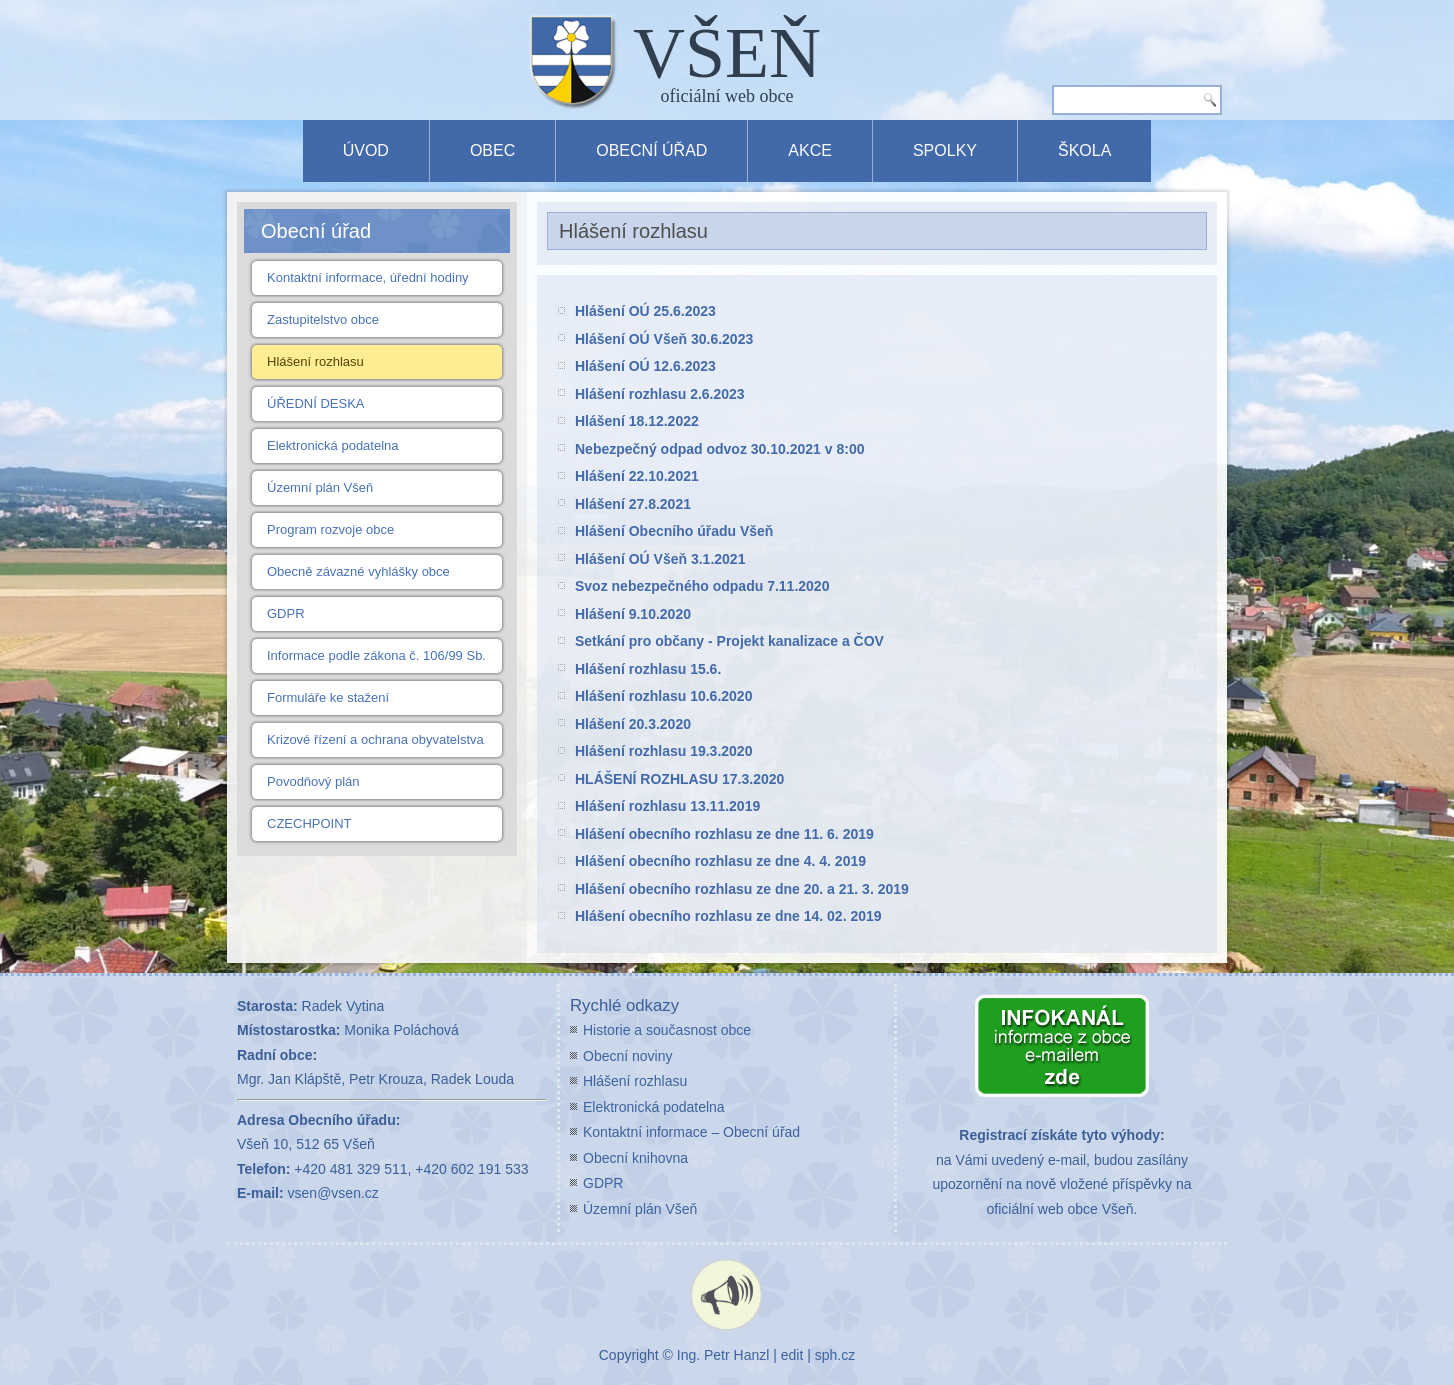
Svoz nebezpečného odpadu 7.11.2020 (702, 586)
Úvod (366, 150)
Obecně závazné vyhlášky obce (358, 571)
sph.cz (835, 1355)
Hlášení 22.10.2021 (637, 476)
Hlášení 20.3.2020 (633, 724)
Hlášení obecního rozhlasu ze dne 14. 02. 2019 (728, 916)
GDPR (286, 613)
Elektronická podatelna (333, 445)
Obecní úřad (651, 150)
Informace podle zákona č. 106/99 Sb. (376, 655)
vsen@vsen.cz (333, 1193)
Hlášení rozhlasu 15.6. (648, 669)
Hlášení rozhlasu (315, 361)
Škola (1084, 150)
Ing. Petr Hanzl (723, 1355)
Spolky (945, 150)
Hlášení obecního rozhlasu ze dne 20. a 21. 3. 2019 (742, 889)
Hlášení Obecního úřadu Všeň (674, 531)
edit (792, 1355)
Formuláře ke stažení (328, 697)
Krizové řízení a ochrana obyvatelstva (375, 739)
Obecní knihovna (635, 1158)
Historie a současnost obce (667, 1030)
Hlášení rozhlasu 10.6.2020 (663, 696)
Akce (810, 150)
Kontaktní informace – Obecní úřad (691, 1132)
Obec (492, 150)
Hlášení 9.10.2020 (633, 614)
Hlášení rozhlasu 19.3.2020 (663, 751)
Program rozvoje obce (330, 529)
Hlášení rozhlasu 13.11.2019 (667, 806)
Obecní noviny (628, 1056)
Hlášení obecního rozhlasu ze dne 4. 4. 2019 (720, 861)
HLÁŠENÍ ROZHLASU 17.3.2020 (679, 779)
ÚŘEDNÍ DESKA (316, 403)
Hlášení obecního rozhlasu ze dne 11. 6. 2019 (724, 834)
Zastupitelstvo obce (323, 319)
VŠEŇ (727, 53)
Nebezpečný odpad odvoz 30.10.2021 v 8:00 (719, 449)
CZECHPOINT (309, 823)
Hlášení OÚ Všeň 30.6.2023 (664, 339)
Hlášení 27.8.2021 (633, 504)
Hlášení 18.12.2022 (637, 421)
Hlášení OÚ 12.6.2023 (645, 366)
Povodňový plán (313, 781)
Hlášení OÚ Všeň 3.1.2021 (660, 559)
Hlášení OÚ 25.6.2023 (645, 311)
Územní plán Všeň (320, 487)
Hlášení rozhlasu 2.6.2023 (660, 394)
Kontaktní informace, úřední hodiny (368, 277)
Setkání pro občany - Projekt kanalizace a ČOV (729, 641)
